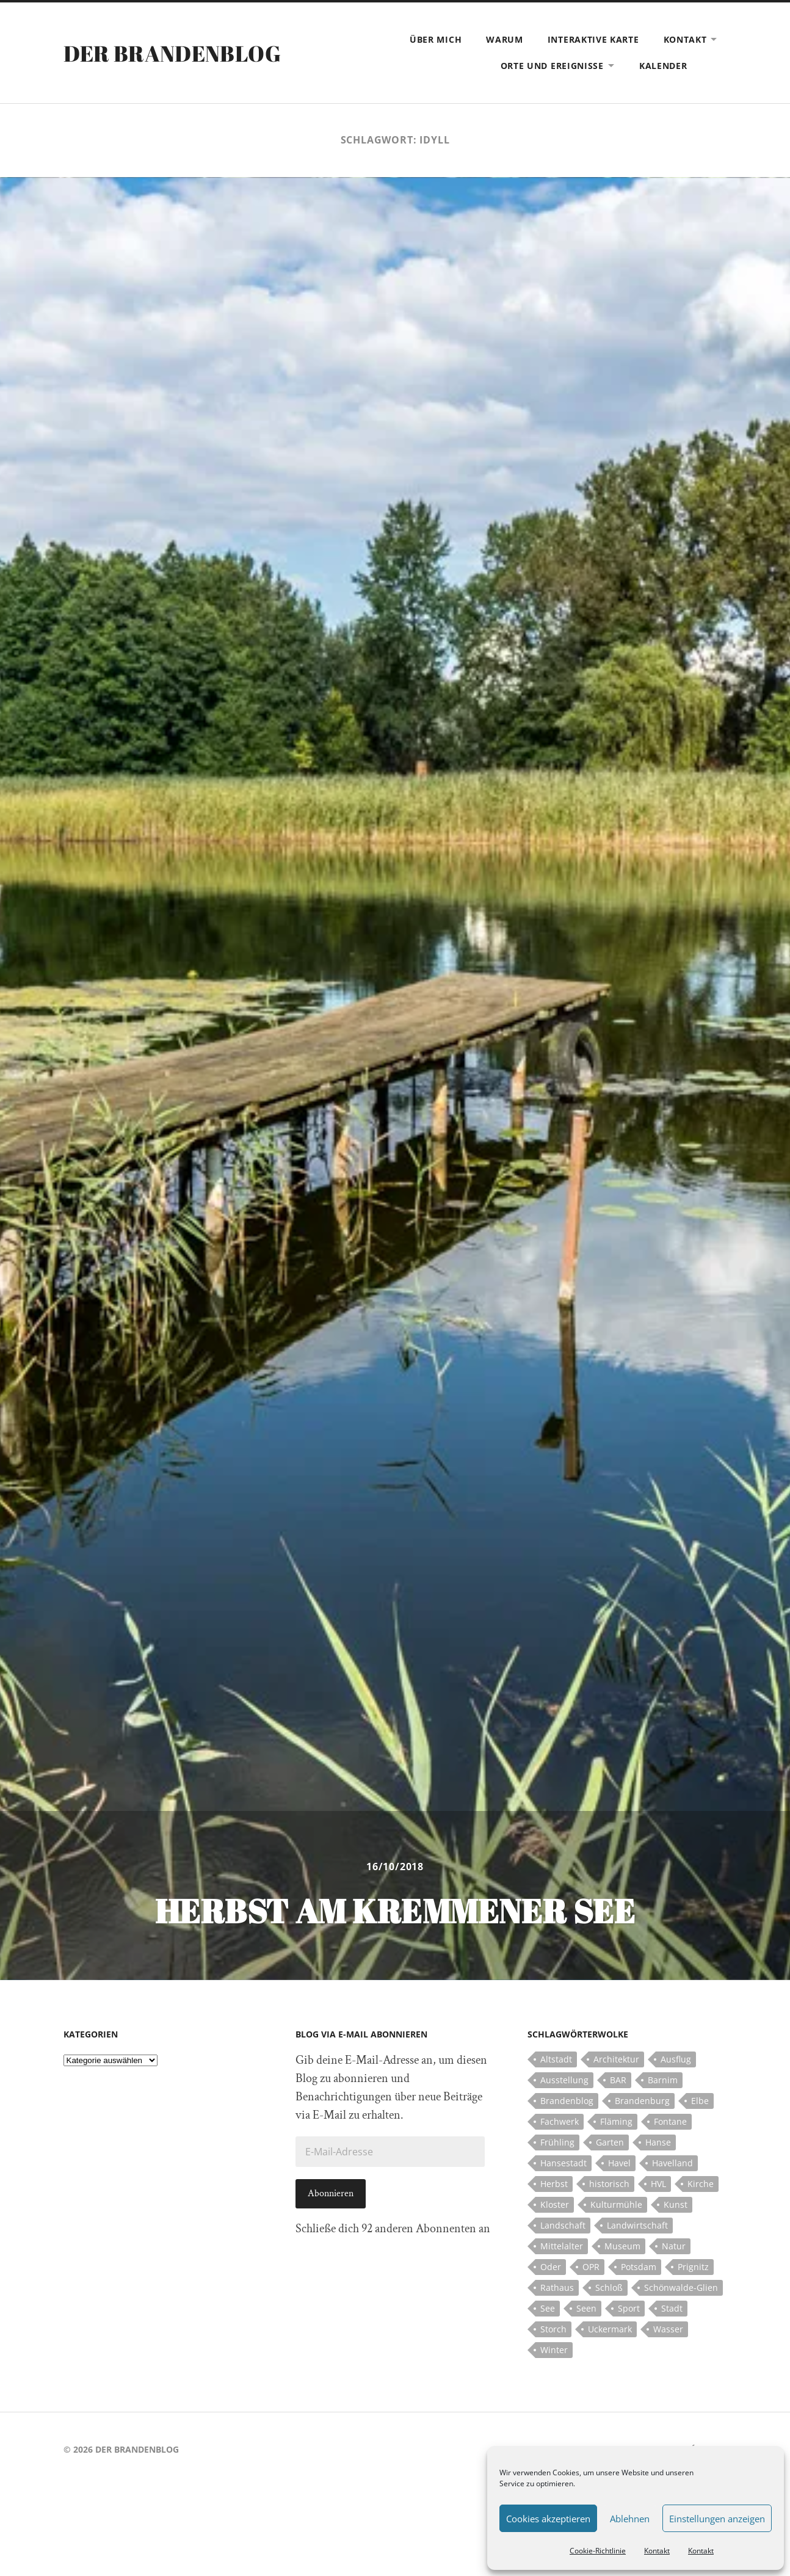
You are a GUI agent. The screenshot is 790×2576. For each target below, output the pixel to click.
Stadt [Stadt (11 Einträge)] (672, 2308)
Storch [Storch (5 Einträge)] (553, 2329)
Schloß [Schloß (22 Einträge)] (609, 2287)
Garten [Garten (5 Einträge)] (610, 2142)
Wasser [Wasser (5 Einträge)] (668, 2329)
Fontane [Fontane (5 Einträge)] (670, 2121)
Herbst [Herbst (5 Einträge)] (554, 2184)
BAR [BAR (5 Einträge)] (618, 2080)
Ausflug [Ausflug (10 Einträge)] (676, 2059)
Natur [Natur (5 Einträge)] (674, 2246)
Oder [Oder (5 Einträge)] (550, 2267)
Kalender (663, 65)
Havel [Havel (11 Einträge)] (619, 2163)
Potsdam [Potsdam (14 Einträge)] (638, 2267)
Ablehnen (630, 2519)
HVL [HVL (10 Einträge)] (658, 2184)
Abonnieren (330, 2193)
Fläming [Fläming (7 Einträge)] (616, 2121)
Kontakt (657, 2550)
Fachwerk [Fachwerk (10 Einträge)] (559, 2121)
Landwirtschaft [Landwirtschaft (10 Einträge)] (637, 2225)
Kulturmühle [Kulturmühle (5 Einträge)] (616, 2204)
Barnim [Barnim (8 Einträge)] (663, 2080)
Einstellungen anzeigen (717, 2519)
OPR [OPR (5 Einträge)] (591, 2267)
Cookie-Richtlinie (598, 2550)
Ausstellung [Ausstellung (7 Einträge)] (564, 2080)
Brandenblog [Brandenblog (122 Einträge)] (566, 2100)
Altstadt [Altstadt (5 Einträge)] (556, 2059)
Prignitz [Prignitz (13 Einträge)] (693, 2267)
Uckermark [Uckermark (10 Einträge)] (610, 2329)
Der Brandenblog (172, 53)
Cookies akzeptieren (548, 2519)
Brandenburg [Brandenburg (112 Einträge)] (642, 2100)
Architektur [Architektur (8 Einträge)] (616, 2059)
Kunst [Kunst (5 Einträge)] (675, 2204)
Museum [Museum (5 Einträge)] (622, 2246)
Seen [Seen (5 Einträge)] (586, 2308)
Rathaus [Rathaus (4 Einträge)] (557, 2287)
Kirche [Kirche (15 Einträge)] (700, 2184)
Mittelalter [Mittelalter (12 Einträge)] (561, 2246)
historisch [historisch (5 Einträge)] (609, 2184)
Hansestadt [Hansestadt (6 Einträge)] (563, 2163)
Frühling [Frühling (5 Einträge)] (557, 2142)
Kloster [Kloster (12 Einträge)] (554, 2204)
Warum (504, 39)
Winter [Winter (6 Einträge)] (554, 2350)
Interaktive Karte (593, 39)
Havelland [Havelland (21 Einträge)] (672, 2163)
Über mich (436, 39)
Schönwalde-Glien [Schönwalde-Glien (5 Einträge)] (681, 2287)
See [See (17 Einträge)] (547, 2308)
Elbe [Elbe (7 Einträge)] (700, 2100)
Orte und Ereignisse (552, 65)
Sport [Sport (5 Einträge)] (629, 2308)
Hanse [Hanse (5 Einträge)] (658, 2142)
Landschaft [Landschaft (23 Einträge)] (562, 2225)
